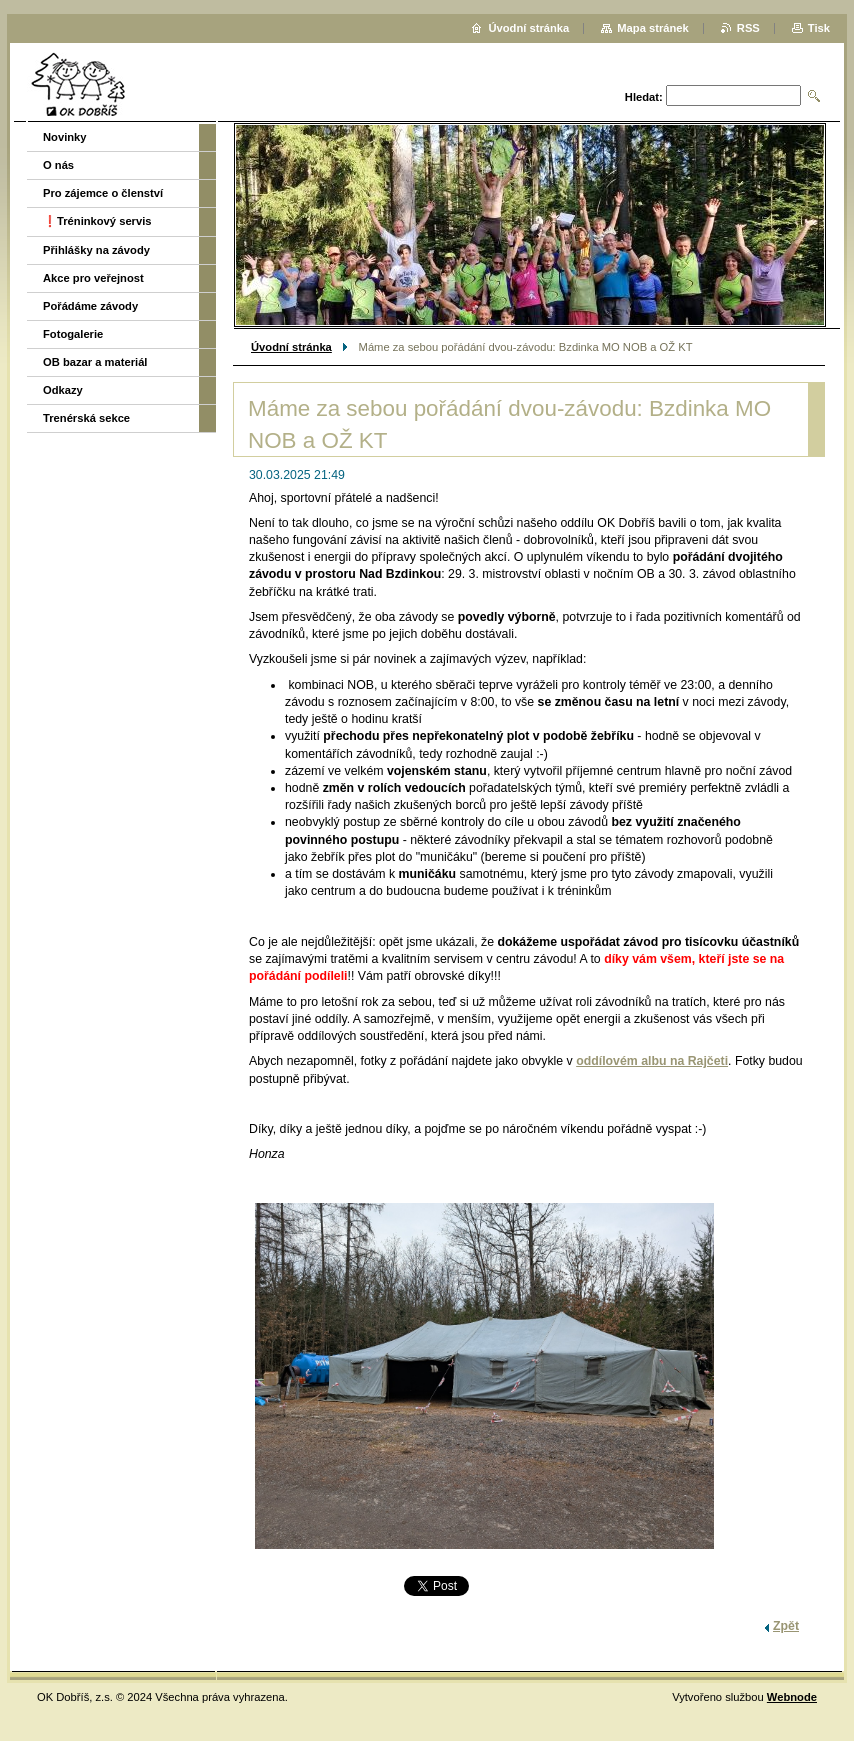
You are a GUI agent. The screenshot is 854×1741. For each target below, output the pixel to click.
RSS (748, 28)
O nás (58, 165)
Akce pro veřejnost (93, 278)
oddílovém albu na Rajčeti (652, 1061)
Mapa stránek (653, 28)
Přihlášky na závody (96, 250)
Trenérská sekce (86, 418)
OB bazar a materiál (95, 362)
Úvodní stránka (291, 347)
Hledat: (644, 97)
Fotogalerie (73, 334)
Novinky (65, 137)
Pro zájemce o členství (103, 193)
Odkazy (63, 390)
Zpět (786, 1626)
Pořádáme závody (90, 306)
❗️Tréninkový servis (97, 221)
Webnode (792, 1697)
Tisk (819, 28)
